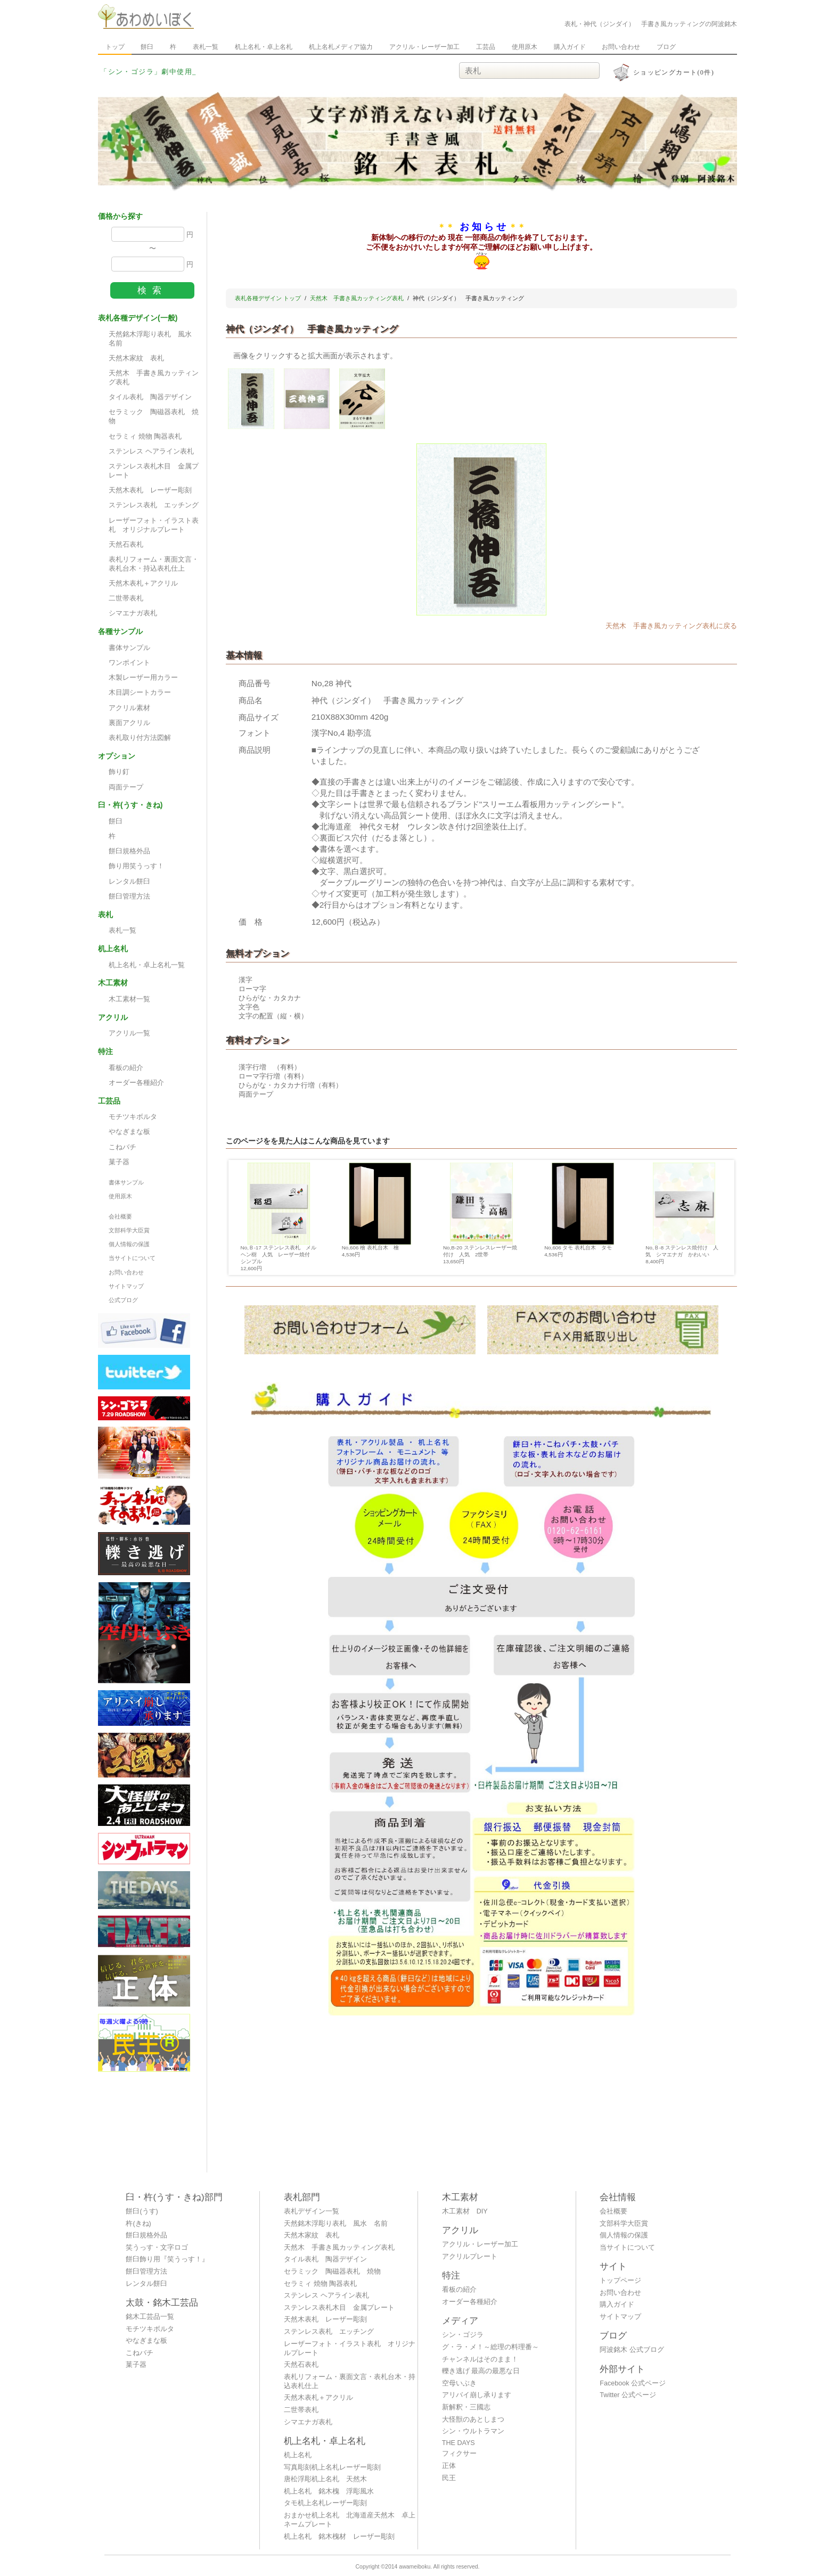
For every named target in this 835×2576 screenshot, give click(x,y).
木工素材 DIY (465, 2211)
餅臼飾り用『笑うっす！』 (167, 2259)
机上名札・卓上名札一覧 (147, 965)
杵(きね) (138, 2223)
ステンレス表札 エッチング (154, 505)
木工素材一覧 (129, 999)
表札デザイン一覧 (311, 2211)
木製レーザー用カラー (143, 677)
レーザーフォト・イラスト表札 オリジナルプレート (154, 525)
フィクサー (459, 2453)
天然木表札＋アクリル (143, 583)
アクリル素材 (129, 708)
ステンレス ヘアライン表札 (151, 451)
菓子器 (119, 1162)
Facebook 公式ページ (633, 2383)
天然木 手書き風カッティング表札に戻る (671, 626)
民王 (449, 2478)
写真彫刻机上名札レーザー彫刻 (332, 2467)
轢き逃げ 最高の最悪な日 (481, 2371)
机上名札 (298, 2455)
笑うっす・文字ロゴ (157, 2247)
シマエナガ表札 (133, 613)
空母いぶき (459, 2383)
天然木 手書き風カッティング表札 (154, 377)
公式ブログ (123, 1300)
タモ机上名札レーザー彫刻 (325, 2503)
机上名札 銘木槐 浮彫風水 (329, 2491)
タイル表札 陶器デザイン (150, 397)
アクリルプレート (469, 2256)
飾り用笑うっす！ (136, 866)
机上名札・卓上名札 (263, 47)
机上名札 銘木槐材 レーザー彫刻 (339, 2536)
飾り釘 (119, 772)
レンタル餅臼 (129, 881)
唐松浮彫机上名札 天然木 (325, 2479)
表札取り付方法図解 (140, 738)
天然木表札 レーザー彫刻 (150, 490)
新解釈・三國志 (466, 2407)
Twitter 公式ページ (628, 2395)
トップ (115, 47)
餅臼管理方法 (129, 896)
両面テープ (126, 787)
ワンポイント (129, 662)
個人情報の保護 (129, 1244)
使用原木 (524, 47)
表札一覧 (205, 47)
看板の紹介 (126, 1068)
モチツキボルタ (133, 1117)
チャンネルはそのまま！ (480, 2359)
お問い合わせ (621, 47)
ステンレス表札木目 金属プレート (154, 471)
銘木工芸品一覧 (150, 2316)
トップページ (620, 2280)
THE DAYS (458, 2443)
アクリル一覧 (129, 1033)
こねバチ (122, 1147)
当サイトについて (132, 1258)
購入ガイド (570, 47)
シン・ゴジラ (463, 2335)
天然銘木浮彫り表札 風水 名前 (154, 339)
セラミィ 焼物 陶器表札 (145, 436)
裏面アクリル (129, 723)
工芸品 (485, 47)
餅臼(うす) (142, 2211)
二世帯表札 (126, 598)
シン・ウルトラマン (473, 2431)
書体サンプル (129, 648)
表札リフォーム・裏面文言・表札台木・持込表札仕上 (154, 564)
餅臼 (147, 47)
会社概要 (120, 1216)
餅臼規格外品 (129, 851)
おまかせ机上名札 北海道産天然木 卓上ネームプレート (349, 2520)
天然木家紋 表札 (136, 358)
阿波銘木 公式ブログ (632, 2349)
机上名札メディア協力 (341, 47)
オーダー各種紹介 (136, 1083)
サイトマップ (126, 1286)
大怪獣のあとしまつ (473, 2419)
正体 (449, 2466)
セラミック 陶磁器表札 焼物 (154, 416)
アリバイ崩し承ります (476, 2395)
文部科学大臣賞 (129, 1230)
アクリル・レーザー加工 (424, 47)
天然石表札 (126, 544)
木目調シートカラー (140, 692)
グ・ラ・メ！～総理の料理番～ (490, 2347)
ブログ (666, 47)
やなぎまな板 (129, 1131)
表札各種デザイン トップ (268, 298)
